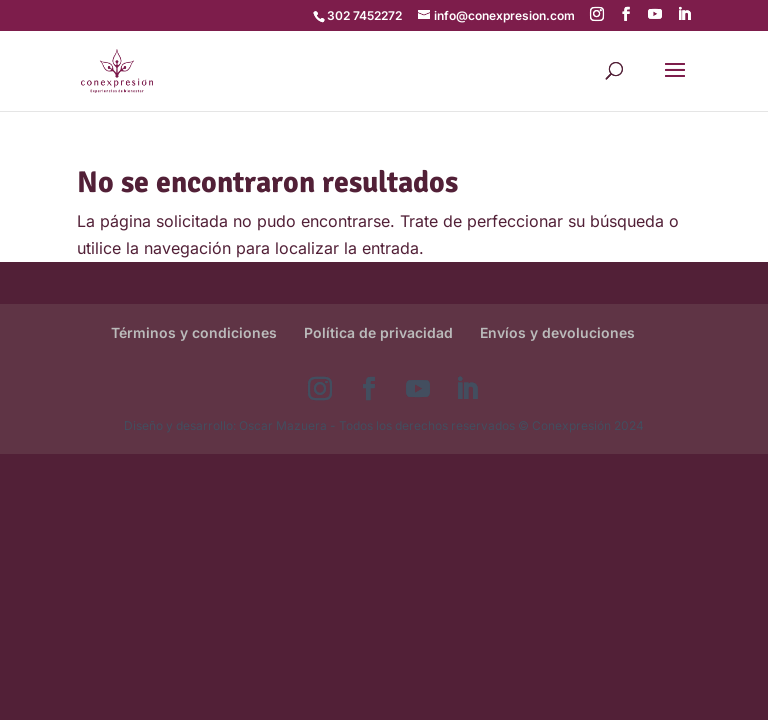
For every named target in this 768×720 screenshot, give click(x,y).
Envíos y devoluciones (557, 332)
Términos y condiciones (194, 332)
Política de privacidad (378, 332)
